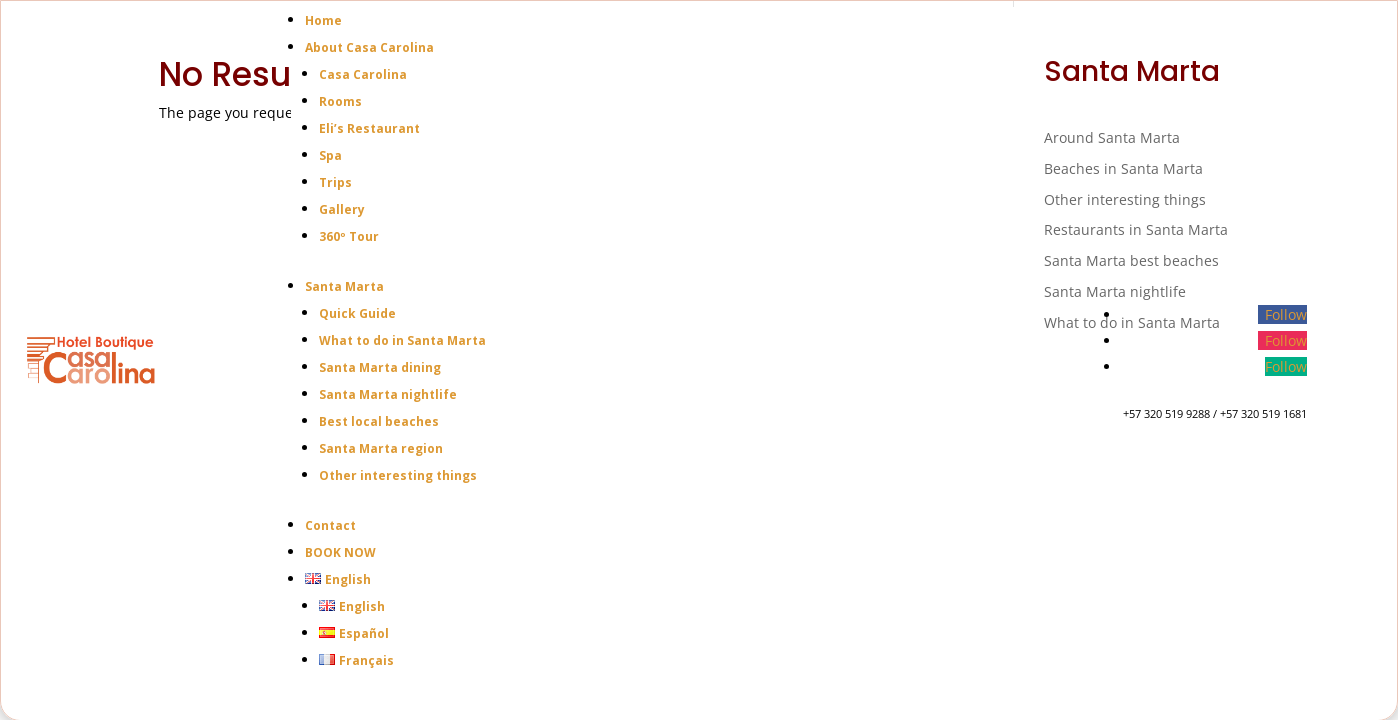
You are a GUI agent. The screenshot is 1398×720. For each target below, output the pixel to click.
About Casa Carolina (369, 47)
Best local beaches (379, 421)
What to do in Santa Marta (402, 340)
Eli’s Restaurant (369, 128)
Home (323, 20)
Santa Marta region (381, 448)
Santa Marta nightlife (388, 394)
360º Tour (349, 236)
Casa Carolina (363, 74)
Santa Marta (344, 286)
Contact (330, 525)
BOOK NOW (340, 552)
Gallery (342, 209)
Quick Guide (357, 313)
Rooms (340, 101)
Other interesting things (398, 475)
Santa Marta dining (380, 367)
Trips (335, 182)
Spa (330, 155)
